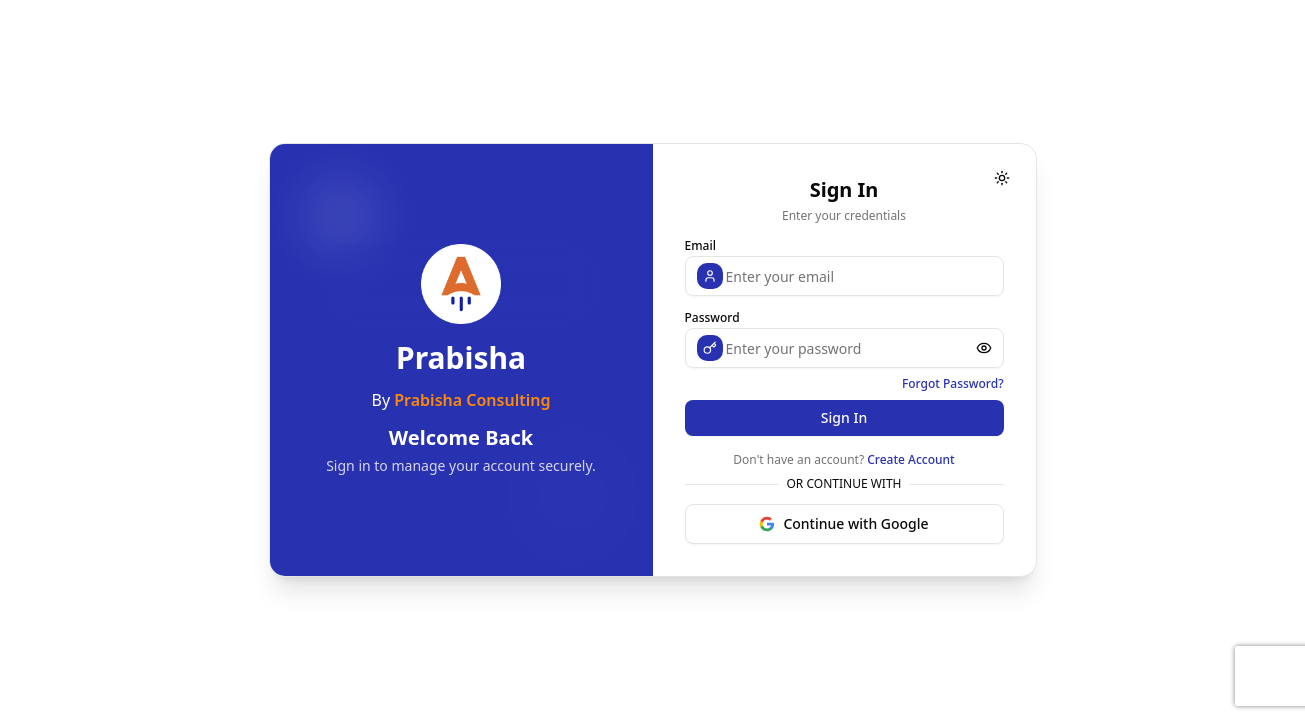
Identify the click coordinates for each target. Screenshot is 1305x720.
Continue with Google (843, 523)
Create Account (910, 459)
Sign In (844, 417)
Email (700, 245)
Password (712, 317)
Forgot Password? (953, 384)
